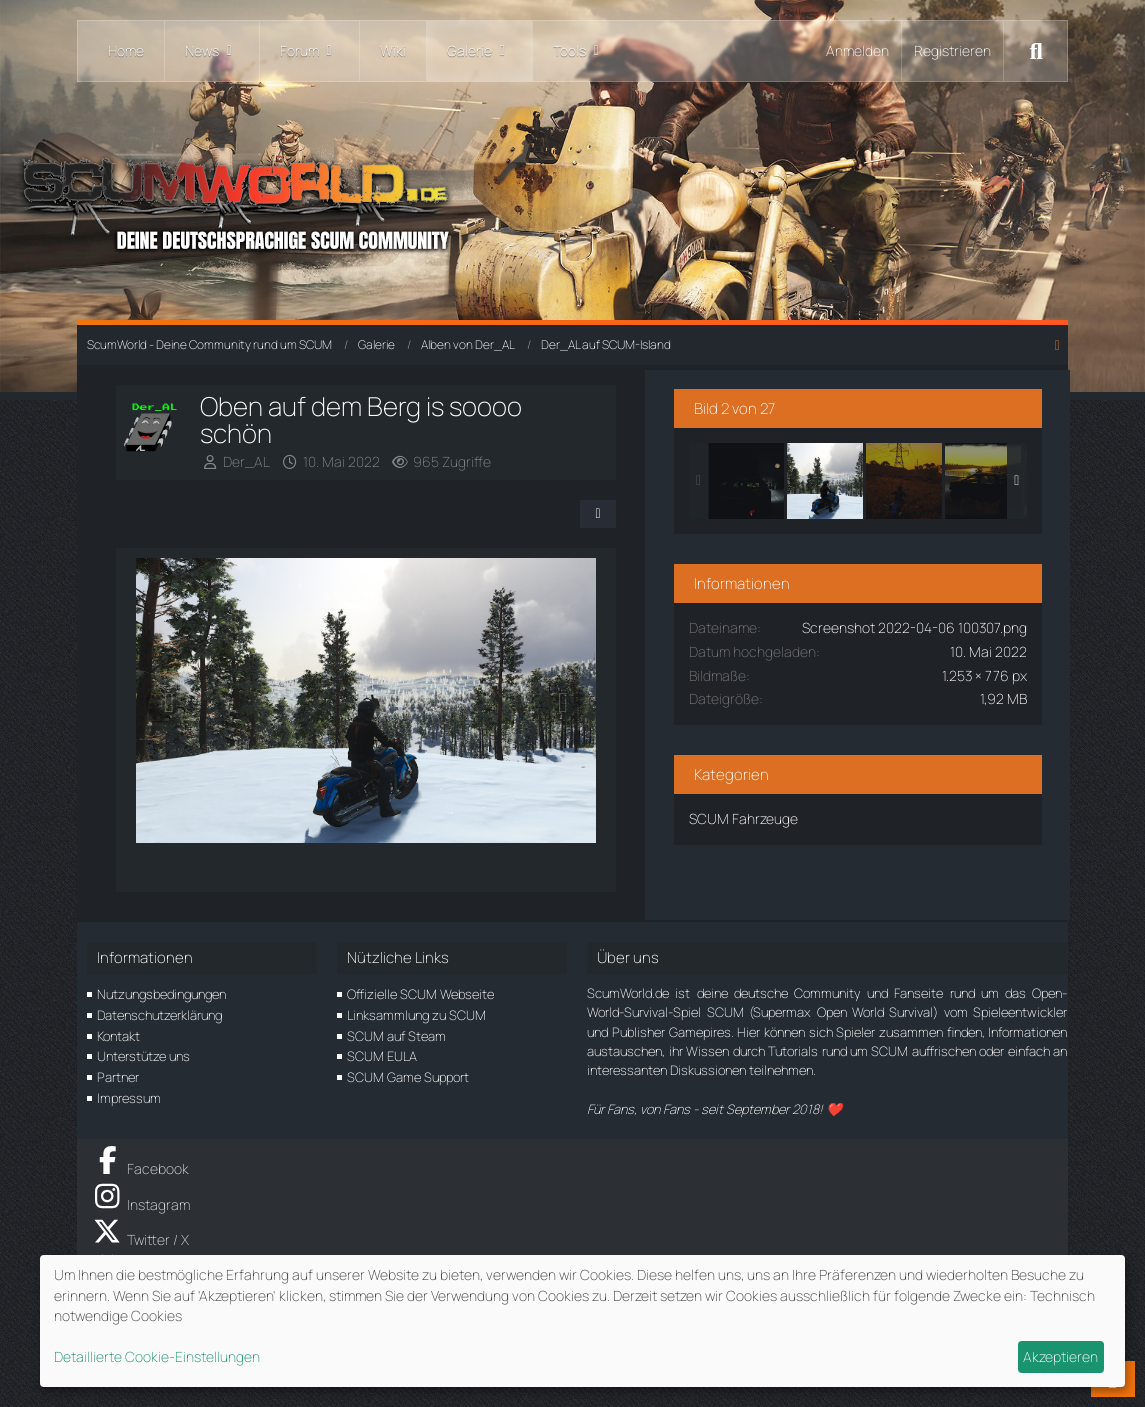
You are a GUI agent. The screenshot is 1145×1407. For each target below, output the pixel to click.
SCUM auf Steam (396, 1034)
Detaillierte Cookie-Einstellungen (157, 1356)
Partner (118, 1075)
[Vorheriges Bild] (170, 688)
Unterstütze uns (143, 1054)
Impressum (129, 1096)
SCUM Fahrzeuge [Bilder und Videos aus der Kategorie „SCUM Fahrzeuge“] (786, 835)
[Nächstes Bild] (604, 688)
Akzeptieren (1060, 1356)
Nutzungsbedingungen (161, 992)
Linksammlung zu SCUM (416, 1013)
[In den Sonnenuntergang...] (947, 477)
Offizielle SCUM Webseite (420, 992)
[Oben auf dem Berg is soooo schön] (868, 477)
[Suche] (1036, 51)
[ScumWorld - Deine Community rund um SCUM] (572, 200)
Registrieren (952, 50)
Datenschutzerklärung (159, 1013)
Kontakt (118, 1034)
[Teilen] (639, 487)
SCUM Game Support (408, 1075)
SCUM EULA (382, 1054)
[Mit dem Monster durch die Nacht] (789, 477)
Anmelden (857, 50)
